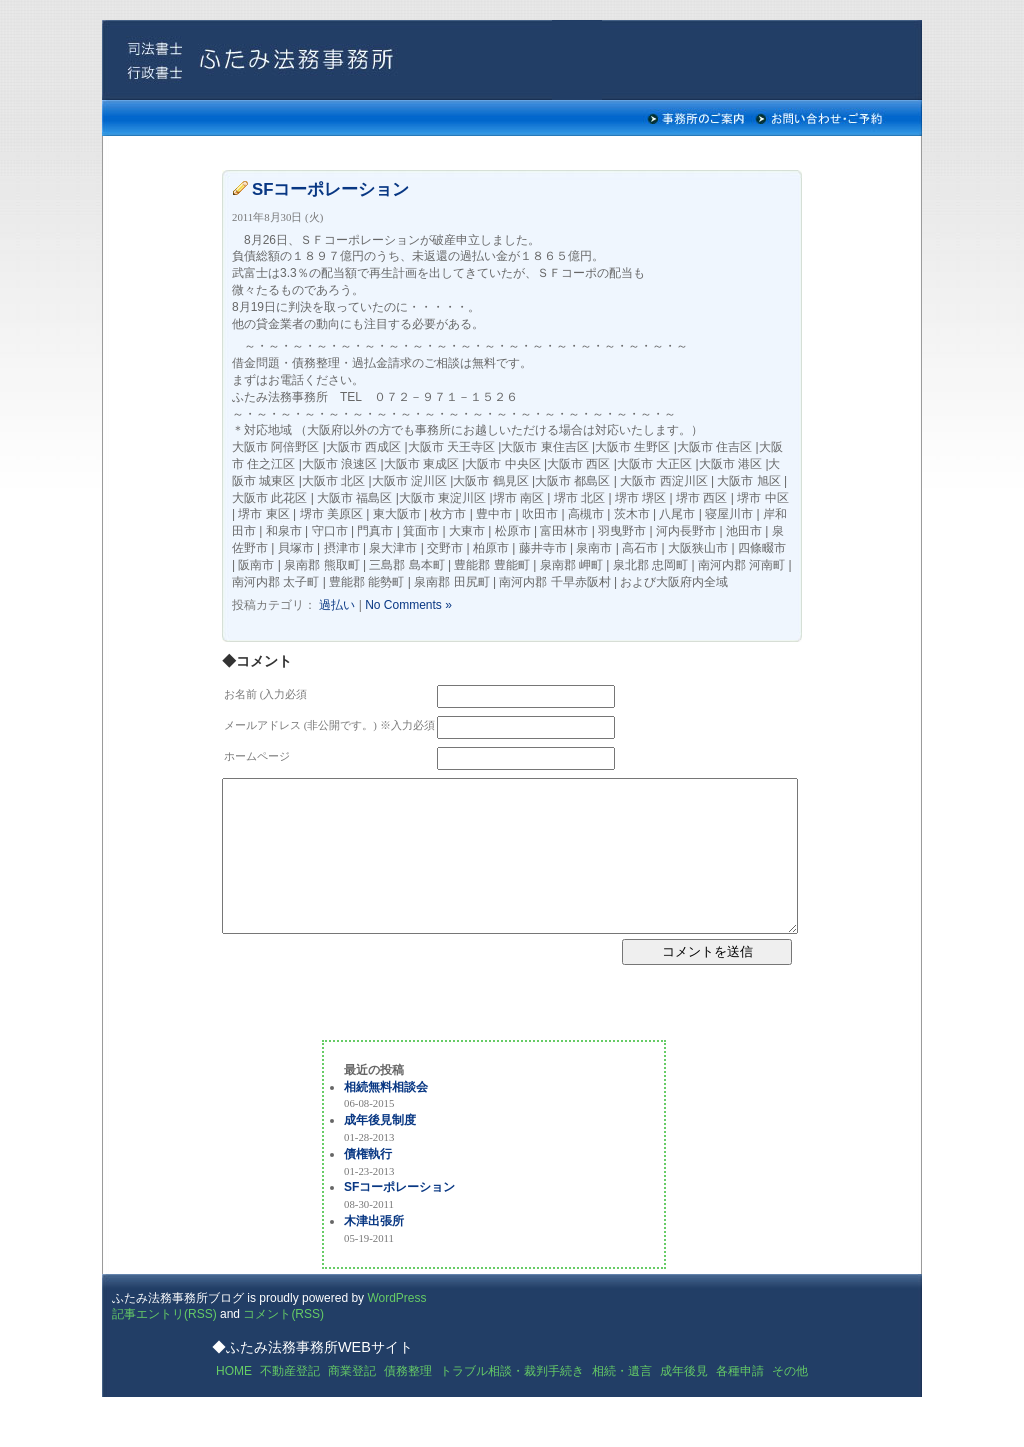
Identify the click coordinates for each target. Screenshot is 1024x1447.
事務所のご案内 (696, 118)
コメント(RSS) (283, 1344)
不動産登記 (290, 1401)
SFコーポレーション (330, 189)
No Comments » (408, 605)
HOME (234, 1401)
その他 (790, 1401)
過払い (337, 605)
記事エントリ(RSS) (164, 1344)
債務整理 (408, 1401)
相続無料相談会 (386, 1117)
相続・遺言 (622, 1401)
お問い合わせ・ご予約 (820, 118)
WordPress (396, 1328)
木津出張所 (374, 1251)
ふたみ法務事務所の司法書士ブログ (352, 60)
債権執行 (368, 1184)
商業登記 (352, 1401)
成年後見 (684, 1401)
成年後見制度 (380, 1150)
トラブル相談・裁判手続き (512, 1401)
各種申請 (740, 1401)
